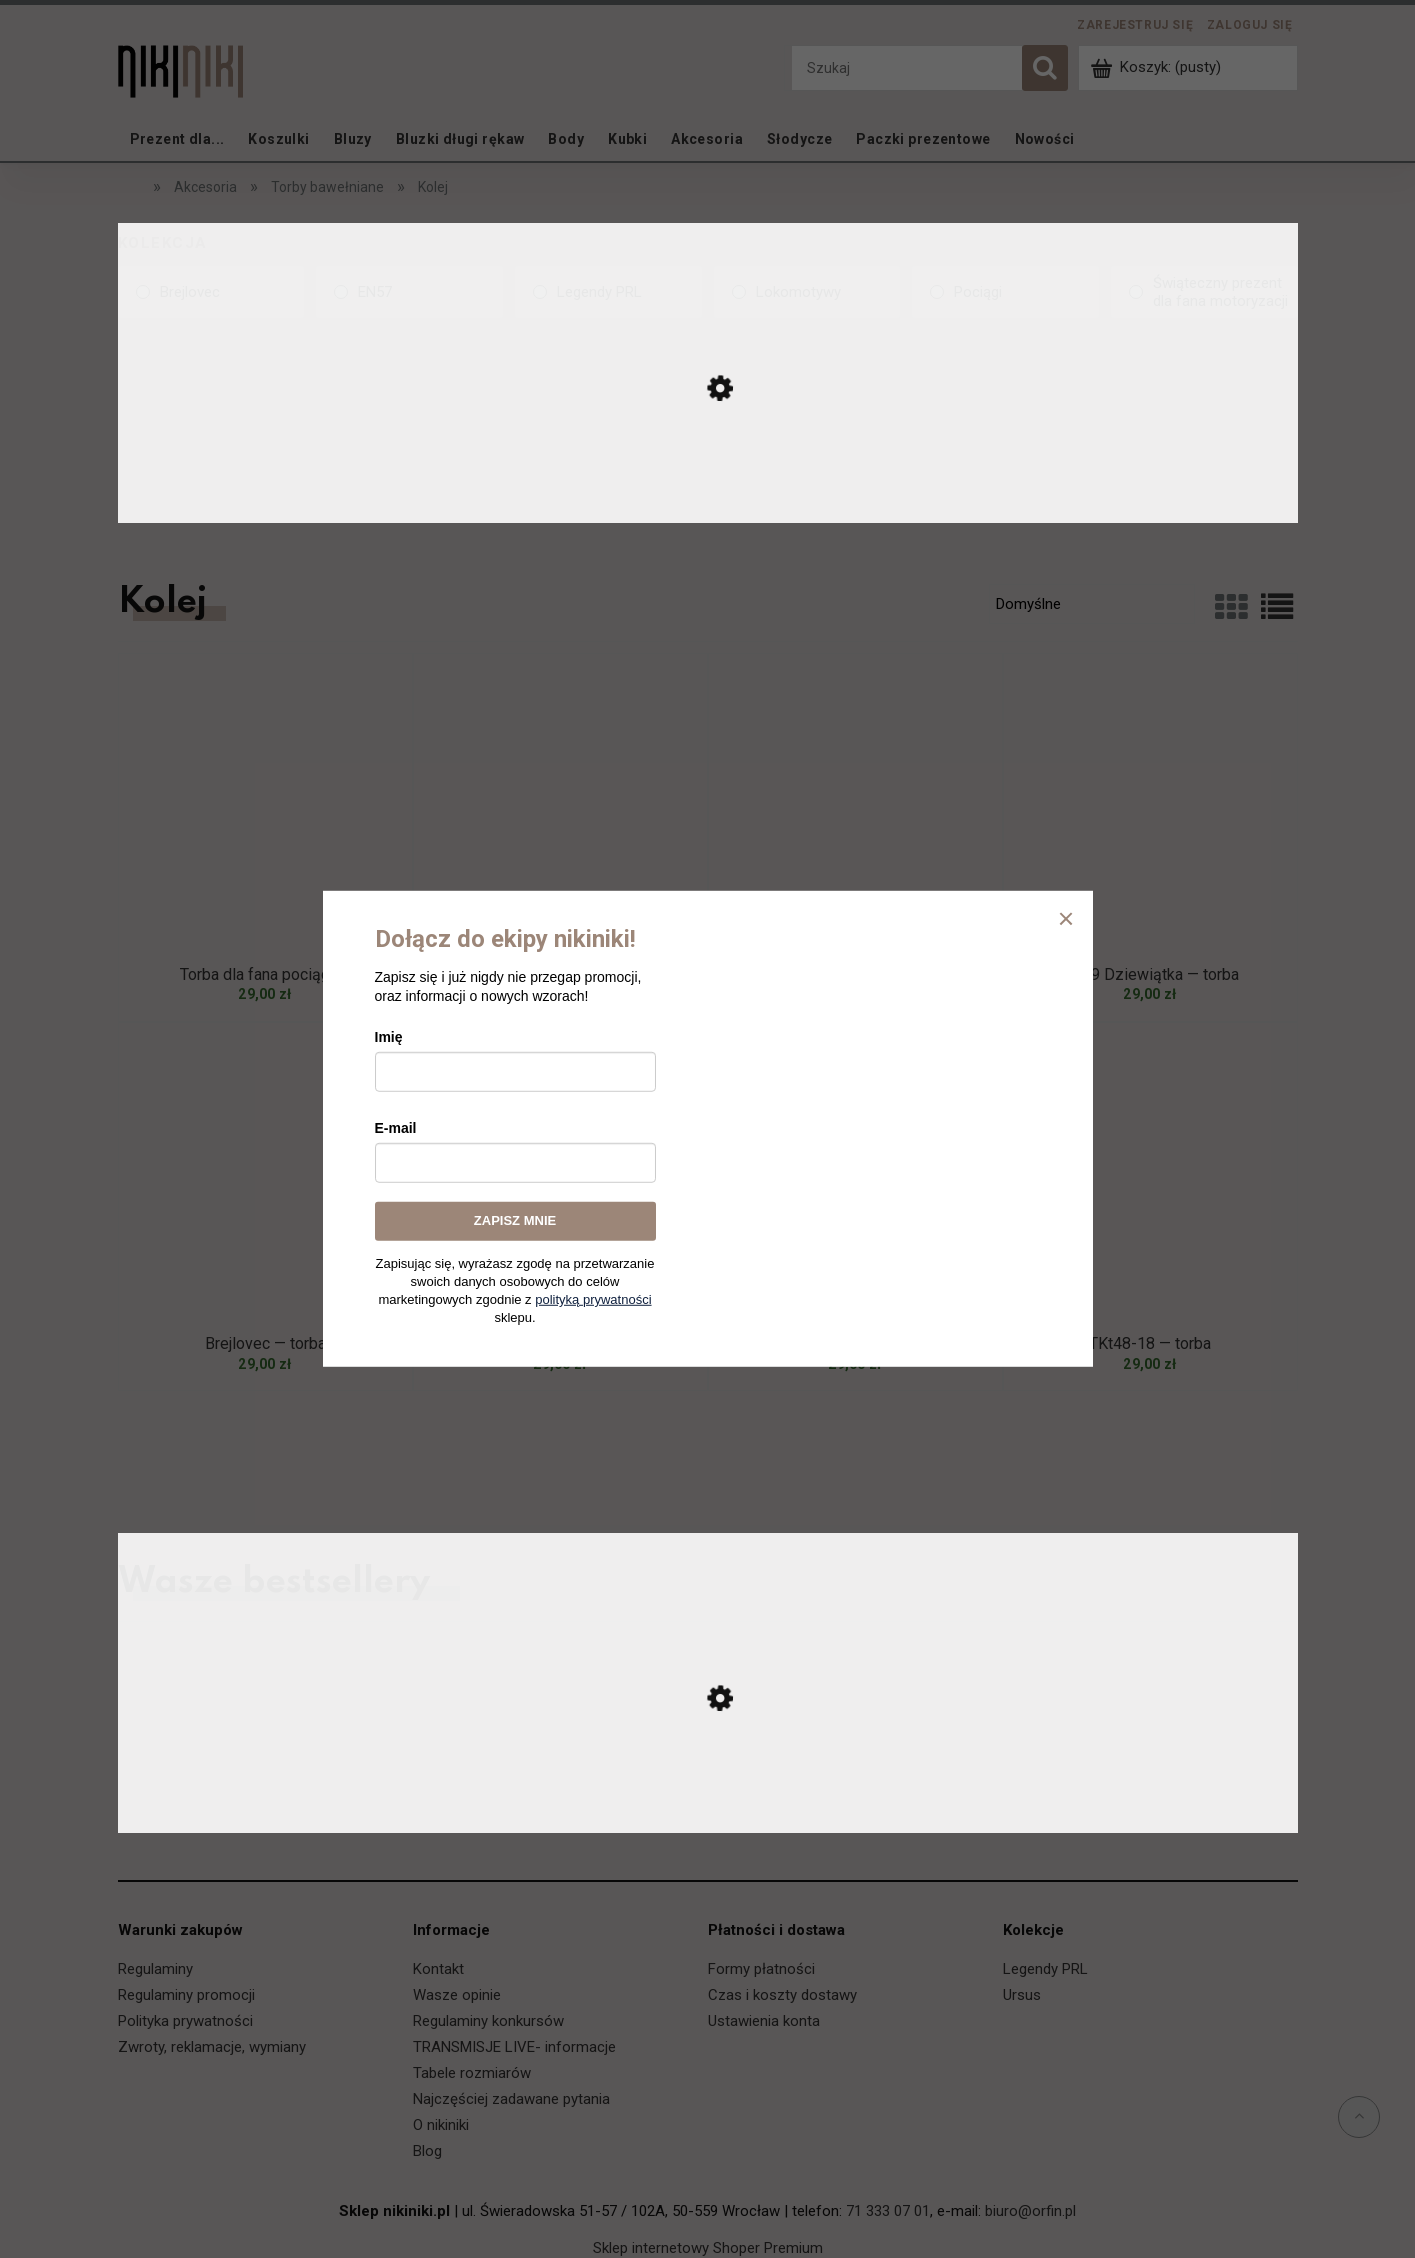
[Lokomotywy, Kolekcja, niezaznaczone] (807, 292)
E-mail (396, 1128)
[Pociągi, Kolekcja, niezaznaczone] (1005, 292)
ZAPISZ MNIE (515, 1220)
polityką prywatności (593, 1299)
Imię (389, 1037)
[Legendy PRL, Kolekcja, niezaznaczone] (608, 292)
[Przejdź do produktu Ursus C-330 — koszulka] (708, 1811)
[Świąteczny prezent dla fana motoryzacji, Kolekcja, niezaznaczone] (1204, 292)
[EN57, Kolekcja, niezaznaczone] (409, 292)
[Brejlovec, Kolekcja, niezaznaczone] (211, 292)
